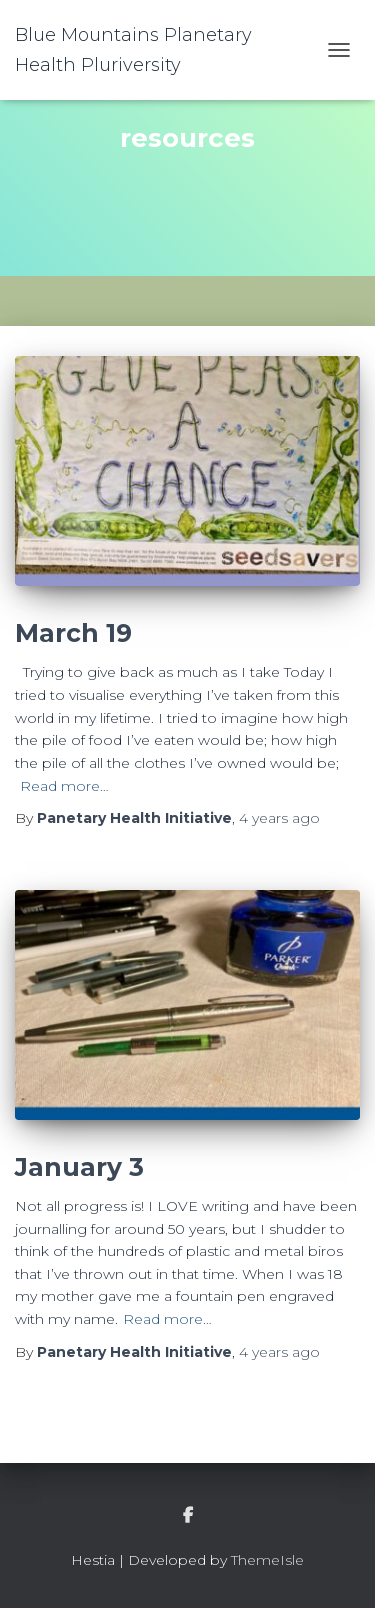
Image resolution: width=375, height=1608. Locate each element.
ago (279, 818)
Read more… (64, 786)
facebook (188, 1516)
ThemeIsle (267, 1560)
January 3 (79, 1167)
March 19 (73, 633)
